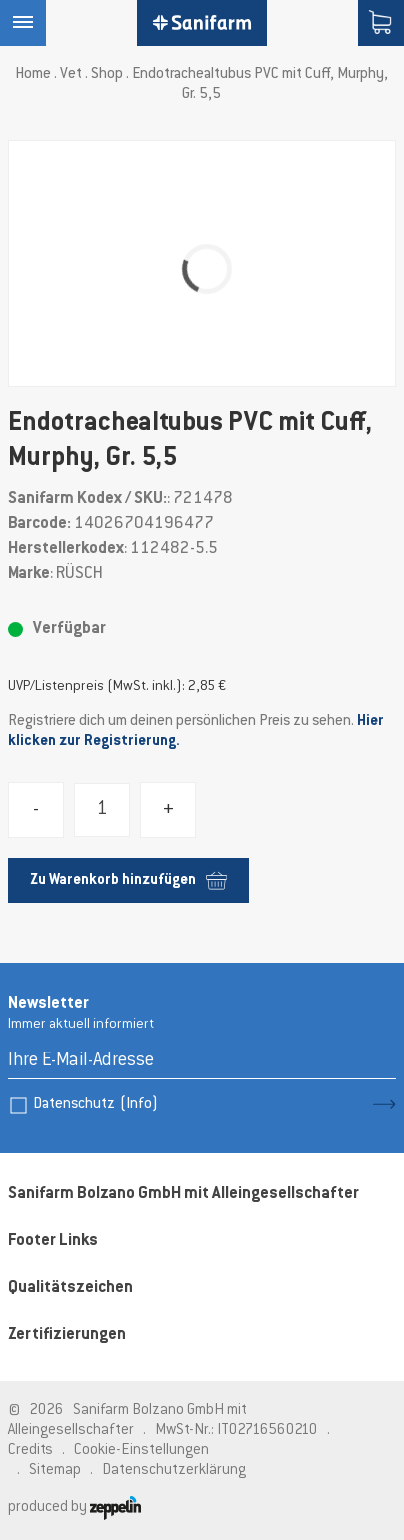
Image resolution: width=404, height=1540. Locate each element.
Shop (107, 74)
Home (33, 74)
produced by (74, 1507)
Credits (30, 1450)
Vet (71, 74)
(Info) (139, 1104)
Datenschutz (95, 1104)
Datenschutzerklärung (174, 1470)
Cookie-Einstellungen (141, 1450)
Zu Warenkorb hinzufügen (128, 880)
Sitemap (55, 1470)
